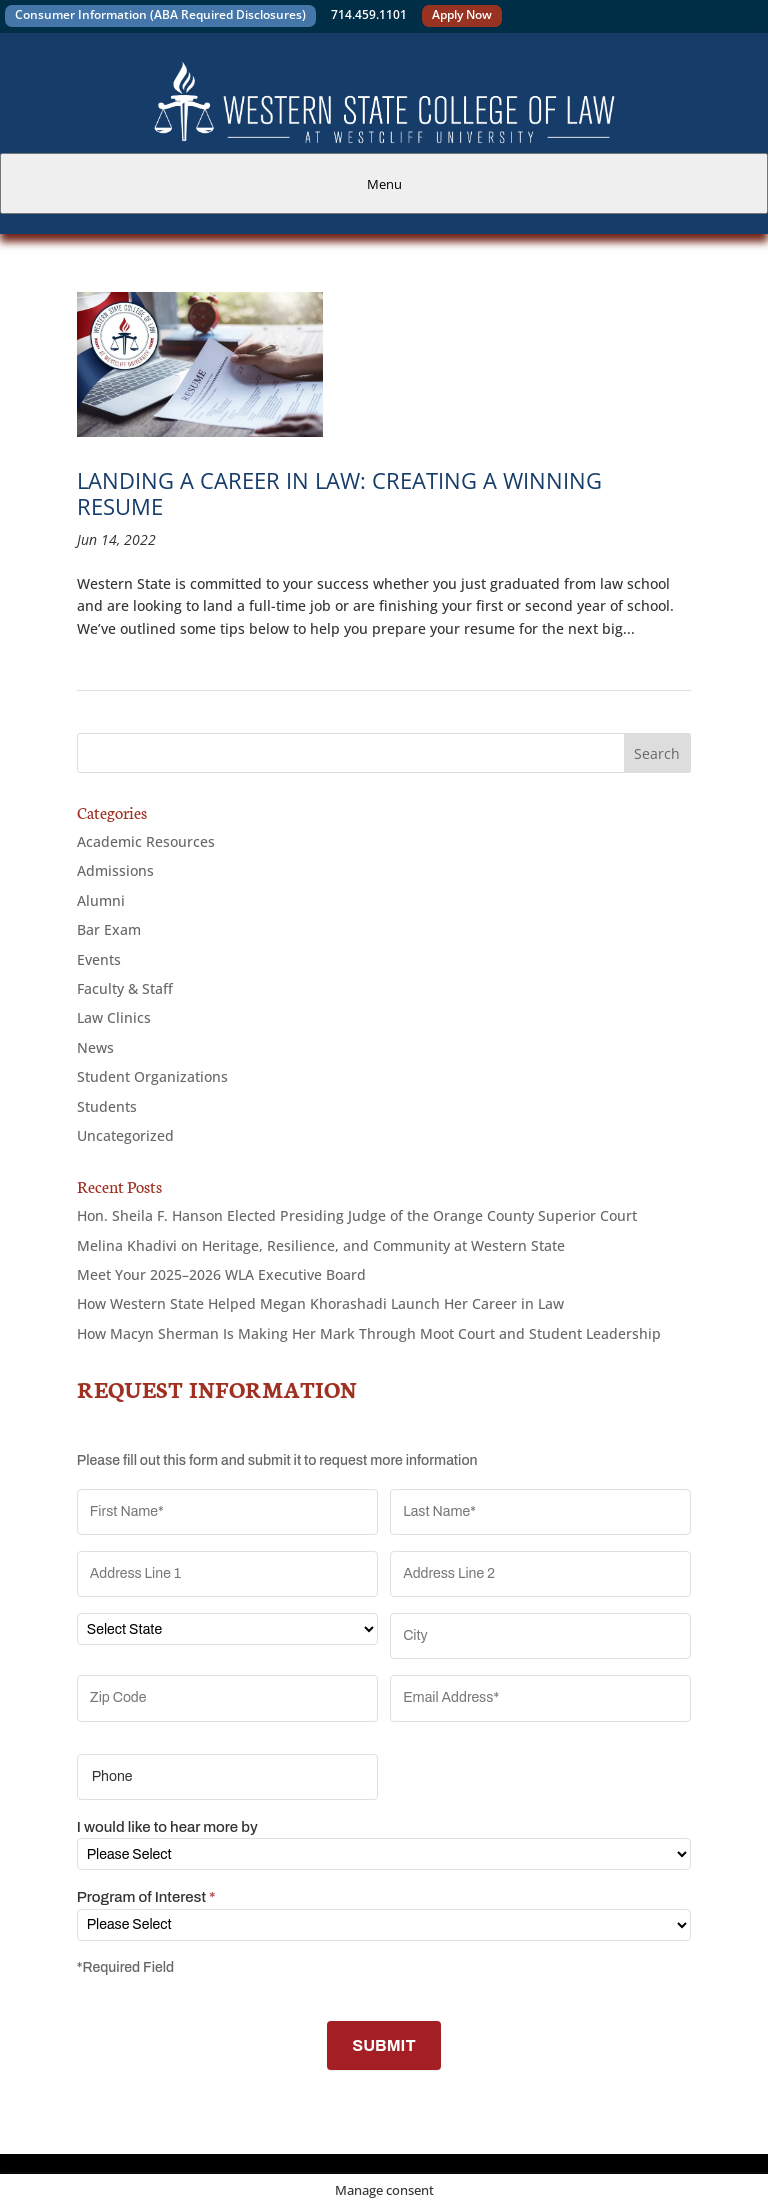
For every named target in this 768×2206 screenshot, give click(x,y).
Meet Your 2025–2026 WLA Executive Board (221, 1274)
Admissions (115, 870)
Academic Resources (146, 841)
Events (99, 959)
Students (107, 1106)
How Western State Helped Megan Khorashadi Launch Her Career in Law (320, 1303)
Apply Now (462, 14)
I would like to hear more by (167, 1827)
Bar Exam (109, 929)
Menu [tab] (384, 184)
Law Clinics (114, 1017)
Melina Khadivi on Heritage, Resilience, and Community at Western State (321, 1245)
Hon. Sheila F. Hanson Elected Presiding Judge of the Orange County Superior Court (357, 1215)
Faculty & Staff (125, 988)
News (95, 1047)
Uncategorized (125, 1135)
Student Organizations (152, 1076)
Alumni (101, 900)
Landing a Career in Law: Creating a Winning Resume (339, 493)
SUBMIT (383, 2045)
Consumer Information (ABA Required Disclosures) (160, 14)
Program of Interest (146, 1897)
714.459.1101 (369, 14)
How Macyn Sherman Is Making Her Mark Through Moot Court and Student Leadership (369, 1333)
